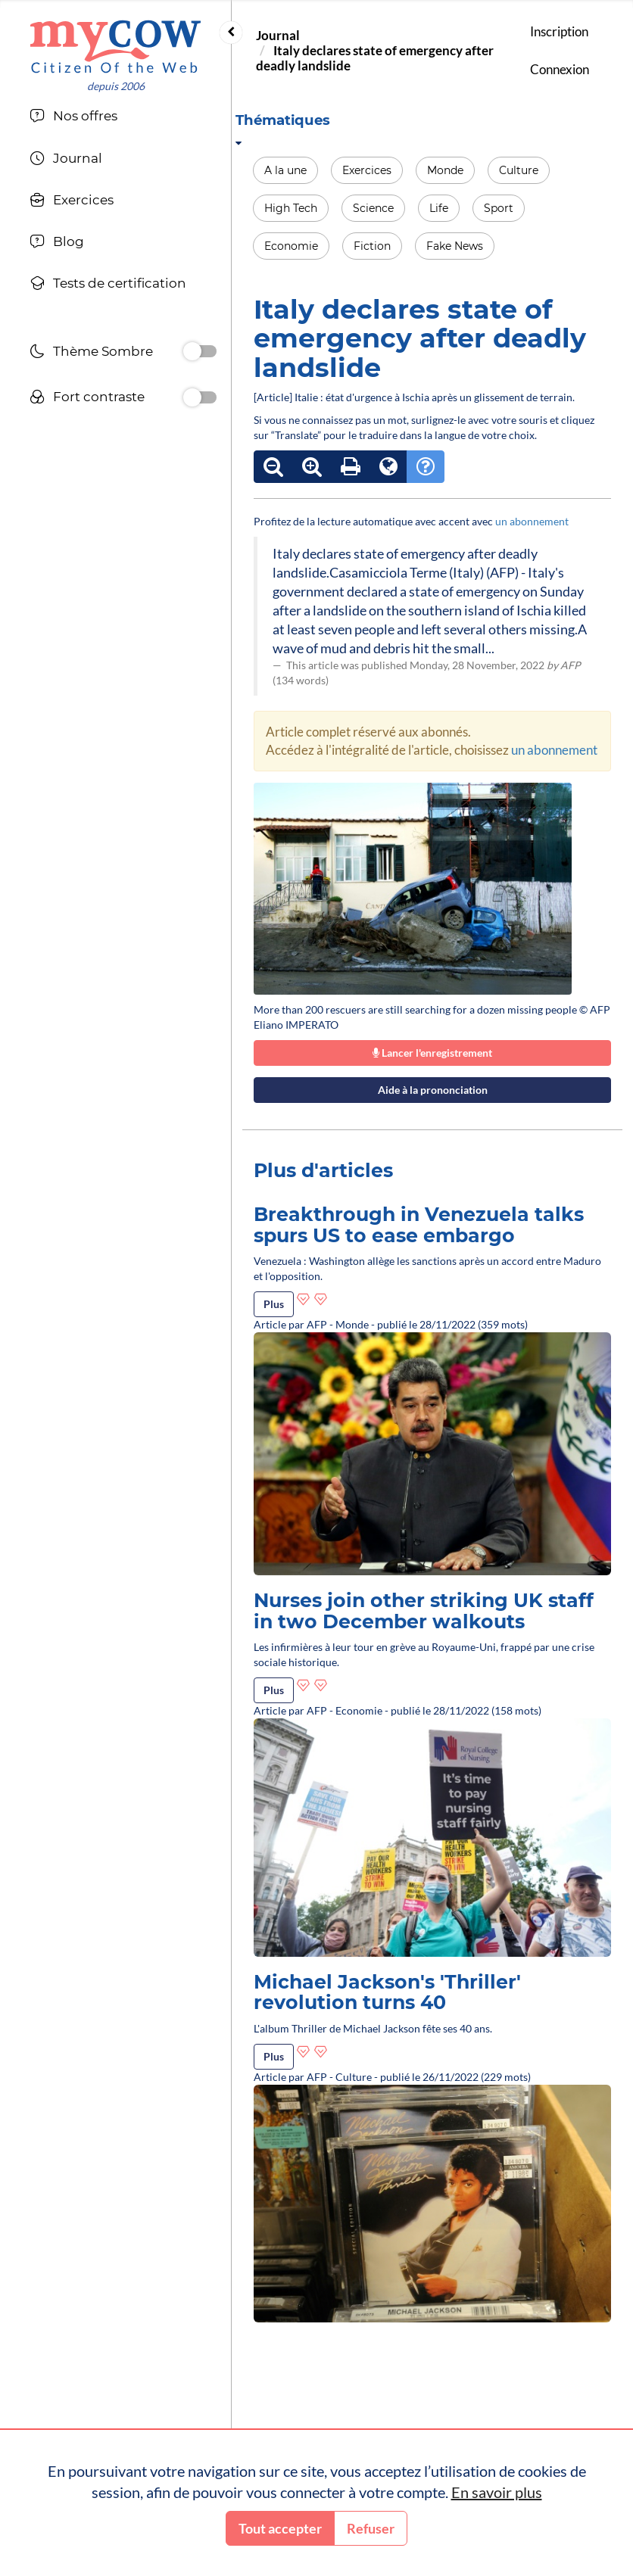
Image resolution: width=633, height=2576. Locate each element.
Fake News (454, 246)
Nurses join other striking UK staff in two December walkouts (424, 1611)
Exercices (366, 170)
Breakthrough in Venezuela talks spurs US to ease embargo (419, 1225)
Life (438, 208)
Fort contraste (87, 399)
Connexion (559, 69)
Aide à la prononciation (433, 1089)
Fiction (372, 246)
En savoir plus (496, 2492)
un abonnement (532, 521)
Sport (498, 208)
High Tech (290, 208)
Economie (291, 246)
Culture (518, 170)
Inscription (559, 31)
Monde (445, 170)
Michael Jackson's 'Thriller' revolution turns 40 (387, 1992)
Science (373, 208)
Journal (278, 35)
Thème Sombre (91, 353)
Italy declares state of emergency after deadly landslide (375, 57)
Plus (273, 1303)
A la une (285, 170)
